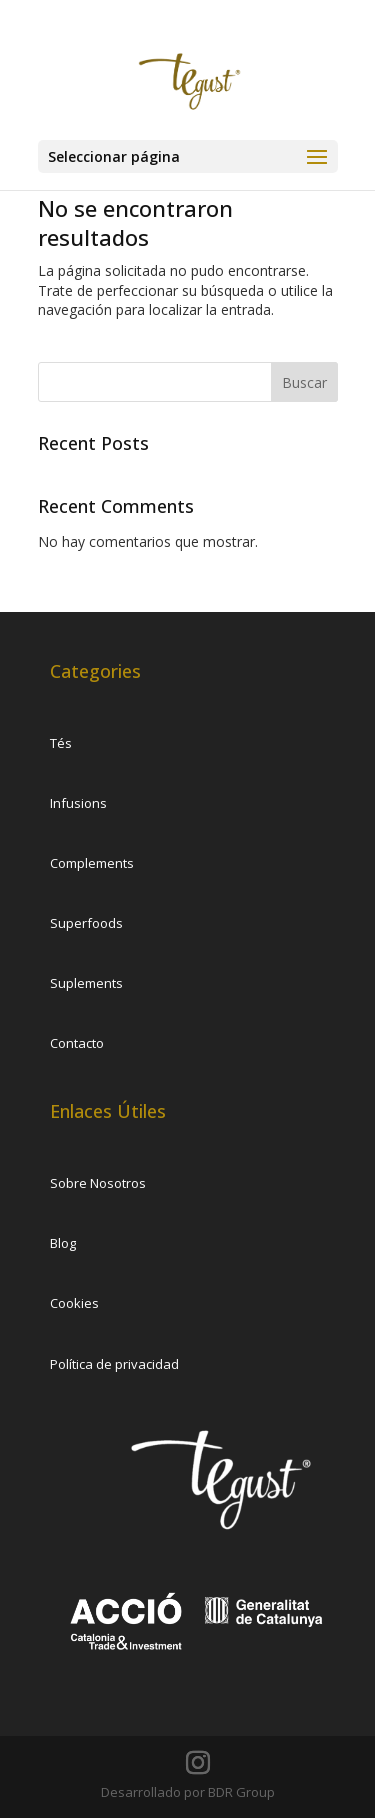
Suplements (86, 983)
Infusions (78, 803)
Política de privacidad (114, 1364)
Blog (63, 1243)
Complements (92, 863)
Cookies (74, 1303)
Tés (61, 743)
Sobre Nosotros (98, 1183)
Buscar (304, 382)
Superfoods (86, 923)
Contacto (77, 1043)
